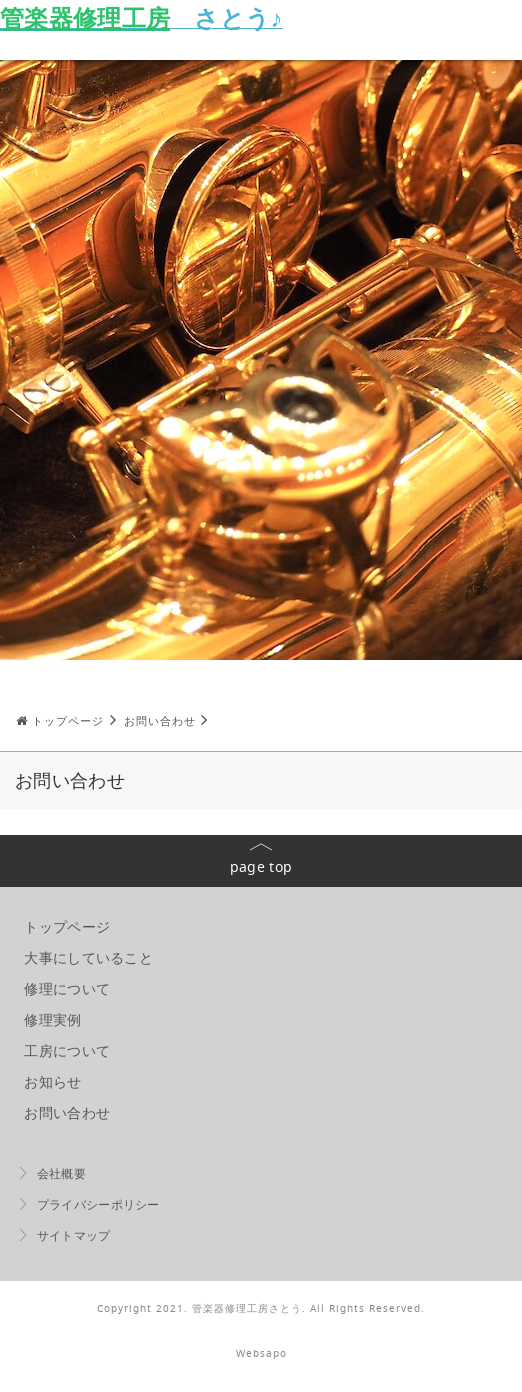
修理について (67, 988)
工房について (67, 1050)
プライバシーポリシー (98, 1204)
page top (261, 866)
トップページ (67, 926)
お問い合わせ (67, 1112)
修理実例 (52, 1019)
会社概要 (61, 1173)
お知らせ (52, 1081)
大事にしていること (88, 957)
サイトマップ (74, 1235)
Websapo (261, 1353)
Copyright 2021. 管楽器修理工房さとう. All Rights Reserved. (261, 1308)
